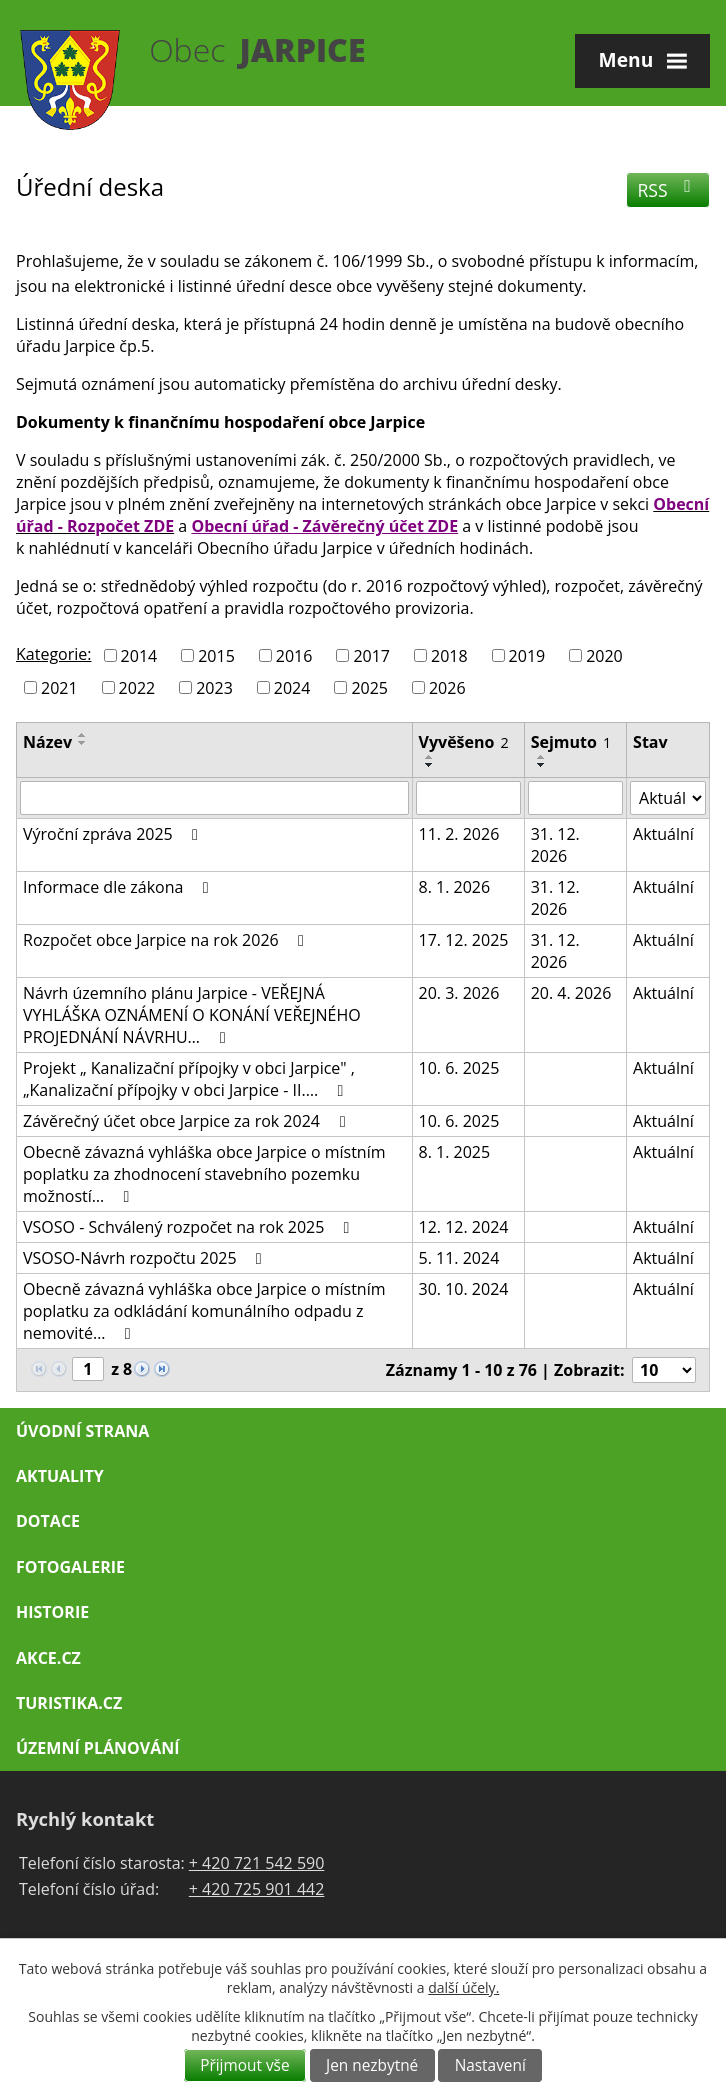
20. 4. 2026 (571, 993)
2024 (292, 687)
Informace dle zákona (119, 887)
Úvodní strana (82, 1431)
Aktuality (60, 1476)
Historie (52, 1612)
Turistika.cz (69, 1703)
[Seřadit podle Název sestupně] (83, 743)
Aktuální (663, 834)
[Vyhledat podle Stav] (668, 798)
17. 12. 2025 (464, 940)
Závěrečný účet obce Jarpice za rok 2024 (187, 1121)
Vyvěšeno (464, 742)
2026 (447, 687)
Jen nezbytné (372, 2065)
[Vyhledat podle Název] (214, 798)
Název (47, 742)
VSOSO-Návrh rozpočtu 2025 (146, 1258)
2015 (216, 656)
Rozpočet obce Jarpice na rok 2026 (167, 940)
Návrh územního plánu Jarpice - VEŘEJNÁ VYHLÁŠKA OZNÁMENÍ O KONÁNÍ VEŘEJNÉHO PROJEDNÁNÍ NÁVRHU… (192, 1015)
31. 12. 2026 (555, 845)
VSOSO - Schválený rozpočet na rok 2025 (190, 1227)
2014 (139, 656)
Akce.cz (48, 1658)
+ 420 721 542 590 (257, 1863)
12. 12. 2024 (464, 1227)
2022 (137, 687)
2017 (371, 656)
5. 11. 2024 (459, 1258)
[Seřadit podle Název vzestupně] (83, 735)
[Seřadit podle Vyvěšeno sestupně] (430, 765)
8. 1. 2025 (455, 1152)
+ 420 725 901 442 (257, 1889)
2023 (214, 687)
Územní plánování (97, 1748)
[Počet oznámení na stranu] (664, 1370)
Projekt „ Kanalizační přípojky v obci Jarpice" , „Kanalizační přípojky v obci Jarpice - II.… (189, 1079)
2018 (449, 656)
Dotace (48, 1521)
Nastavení (490, 2065)
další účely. (463, 1987)
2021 (59, 687)
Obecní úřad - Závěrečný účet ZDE (324, 526)
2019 (527, 656)
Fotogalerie (70, 1567)
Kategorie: (53, 654)
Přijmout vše (244, 2065)
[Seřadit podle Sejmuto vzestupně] (542, 757)
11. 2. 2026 (459, 834)
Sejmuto (571, 742)
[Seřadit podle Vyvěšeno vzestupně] (430, 757)
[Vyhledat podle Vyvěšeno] (468, 798)
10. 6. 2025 (459, 1068)
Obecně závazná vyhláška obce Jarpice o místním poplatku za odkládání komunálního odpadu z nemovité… (204, 1311)
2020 (604, 656)
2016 (294, 656)
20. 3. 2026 (459, 993)
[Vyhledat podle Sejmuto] (575, 798)
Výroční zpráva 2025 (114, 834)
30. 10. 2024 (464, 1289)
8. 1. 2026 (455, 887)
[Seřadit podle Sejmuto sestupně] (542, 765)
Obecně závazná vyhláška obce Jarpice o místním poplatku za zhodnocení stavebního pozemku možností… (204, 1174)
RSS (668, 190)
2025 (369, 687)
